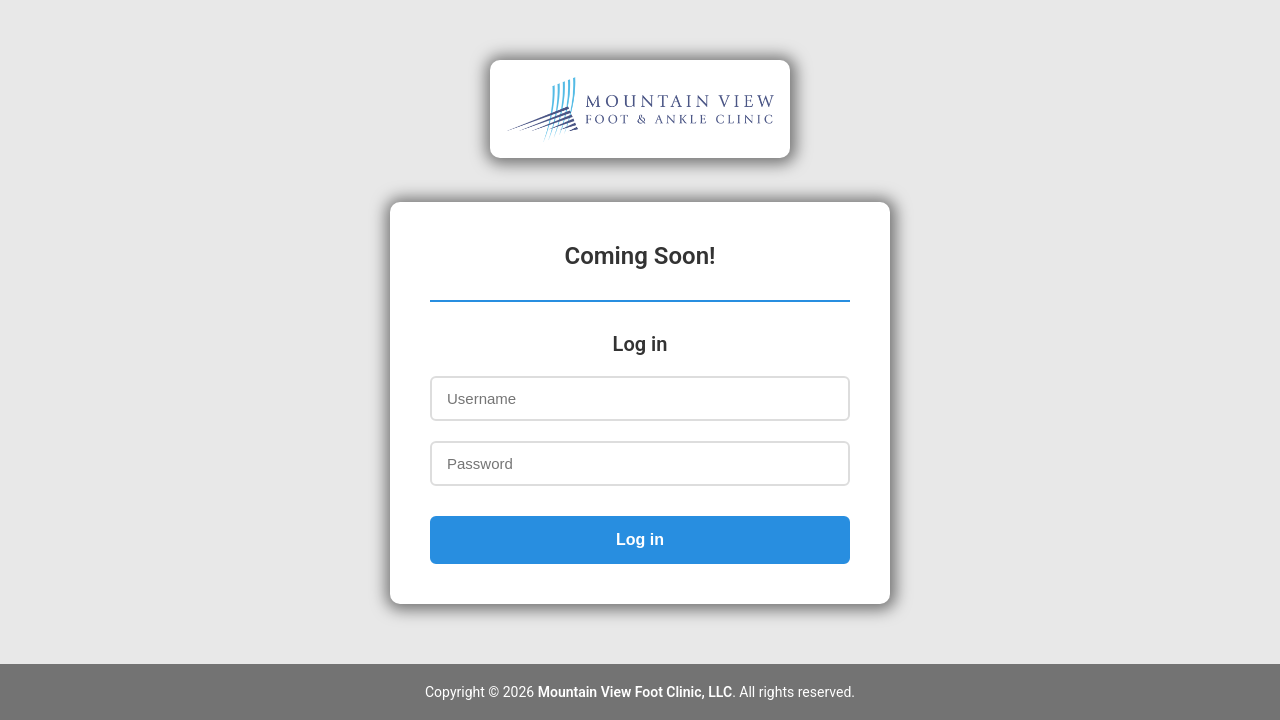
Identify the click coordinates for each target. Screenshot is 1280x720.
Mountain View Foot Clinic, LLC (635, 692)
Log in (640, 539)
